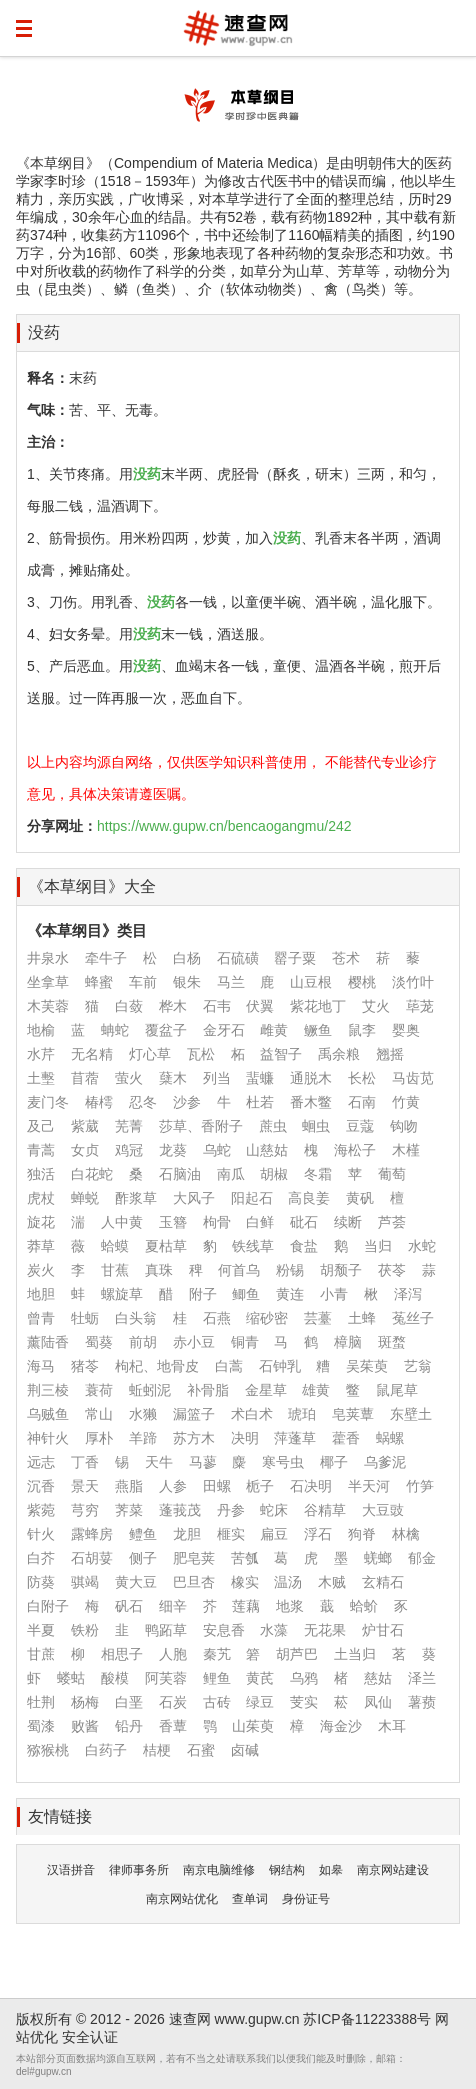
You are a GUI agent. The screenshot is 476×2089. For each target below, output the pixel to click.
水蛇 (422, 1246)
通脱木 (311, 1078)
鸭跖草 (166, 1630)
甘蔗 (41, 1654)
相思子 (122, 1654)
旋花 (41, 1222)
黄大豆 (136, 1582)
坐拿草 (48, 982)
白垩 (129, 1702)
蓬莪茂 (180, 1510)
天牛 (159, 1462)
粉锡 (290, 1270)
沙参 (187, 1102)
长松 (362, 1078)
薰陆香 (48, 1342)
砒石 (304, 1222)
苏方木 (194, 1438)
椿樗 (99, 1102)
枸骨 (217, 1222)
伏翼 (260, 1006)
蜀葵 (99, 1342)
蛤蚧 (364, 1606)
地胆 (41, 1294)
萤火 (129, 1078)
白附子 (48, 1606)
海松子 (355, 1150)
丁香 (85, 1462)
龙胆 (187, 1534)
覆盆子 (166, 1030)
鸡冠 (129, 1150)
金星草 (266, 1390)
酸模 (115, 1678)
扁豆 (274, 1534)
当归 (378, 1246)
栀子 (260, 1486)
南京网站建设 (393, 1870)
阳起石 (252, 1198)
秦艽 (217, 1654)
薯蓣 (422, 1702)
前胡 (143, 1342)
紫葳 (85, 1126)
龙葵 (173, 1150)
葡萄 (392, 1174)
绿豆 (260, 1702)
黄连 (290, 1294)
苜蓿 (85, 1078)
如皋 (331, 1870)
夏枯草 (166, 1246)
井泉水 (48, 958)
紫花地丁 (318, 1006)
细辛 (173, 1606)
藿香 (346, 1438)
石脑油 (180, 1174)
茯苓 (392, 1270)
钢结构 (287, 1870)
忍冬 (143, 1102)
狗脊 (362, 1534)
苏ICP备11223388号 (367, 2019)
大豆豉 (383, 1510)
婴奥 (406, 1030)
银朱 (187, 982)
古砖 (217, 1702)
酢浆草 (136, 1198)
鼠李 (362, 1030)
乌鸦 (304, 1678)
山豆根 (311, 982)
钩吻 (404, 1126)
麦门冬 (48, 1102)
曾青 (41, 1318)
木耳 (392, 1726)
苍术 (346, 958)
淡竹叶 (413, 982)
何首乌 (239, 1270)
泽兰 (422, 1678)
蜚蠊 (260, 1078)
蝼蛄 (71, 1678)
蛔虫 (316, 1126)
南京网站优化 (182, 1899)
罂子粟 (295, 958)
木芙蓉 (48, 1006)
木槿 (406, 1150)
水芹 (41, 1054)
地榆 (41, 1030)
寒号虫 (283, 1462)
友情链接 (60, 1816)
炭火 (41, 1270)
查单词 (250, 1899)
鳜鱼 (318, 1030)
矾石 (129, 1606)
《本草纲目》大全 (92, 886)
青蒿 (41, 1150)
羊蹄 (143, 1438)
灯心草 (150, 1054)
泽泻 (408, 1294)
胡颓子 (341, 1270)
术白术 (252, 1414)
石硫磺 (238, 958)
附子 (203, 1294)
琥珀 (302, 1414)
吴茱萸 (367, 1366)
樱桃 (362, 982)
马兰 (231, 982)
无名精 (92, 1054)
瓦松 (201, 1054)
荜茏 (420, 1006)
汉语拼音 (71, 1870)
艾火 (376, 1006)
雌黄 (274, 1030)
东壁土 (411, 1414)
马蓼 (203, 1462)
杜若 (260, 1102)
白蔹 (129, 1006)
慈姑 (378, 1678)
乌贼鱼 (48, 1414)
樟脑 (348, 1342)
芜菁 (129, 1126)
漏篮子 (194, 1414)
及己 (41, 1126)
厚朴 (99, 1438)
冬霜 (318, 1174)
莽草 (41, 1246)
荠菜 (129, 1510)
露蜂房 (92, 1534)
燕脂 (129, 1486)
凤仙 (378, 1702)
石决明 (311, 1486)
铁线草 (253, 1246)
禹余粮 (339, 1054)
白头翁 (136, 1318)
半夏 (41, 1630)
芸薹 (318, 1318)
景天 (85, 1486)
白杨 (187, 958)
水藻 (274, 1630)
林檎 (406, 1534)
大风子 (194, 1198)
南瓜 (231, 1174)
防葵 (41, 1582)
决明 (245, 1438)
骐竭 (85, 1582)
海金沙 (341, 1726)
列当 (217, 1078)
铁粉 (85, 1630)
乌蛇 (217, 1150)
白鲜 (260, 1222)
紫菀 (41, 1510)
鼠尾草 (397, 1390)
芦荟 (392, 1222)
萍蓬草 (295, 1438)
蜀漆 (41, 1726)
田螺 (217, 1486)
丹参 (231, 1510)
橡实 (245, 1582)
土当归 (355, 1654)
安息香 (224, 1630)
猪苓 (85, 1366)
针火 (41, 1534)
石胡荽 (92, 1558)
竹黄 (406, 1102)
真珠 (159, 1270)
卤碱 (245, 1750)
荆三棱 (48, 1390)
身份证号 (306, 1899)
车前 (143, 982)
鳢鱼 (143, 1534)
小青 (334, 1294)
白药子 (106, 1750)
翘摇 (390, 1054)
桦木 (173, 1006)
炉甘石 (383, 1630)
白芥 (41, 1558)
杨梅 (85, 1702)
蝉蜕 (85, 1198)
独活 (41, 1174)
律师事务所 (139, 1870)
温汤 (288, 1582)
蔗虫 (273, 1126)
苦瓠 (245, 1558)
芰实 (304, 1702)
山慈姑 (267, 1150)
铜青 (245, 1342)
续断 (348, 1222)
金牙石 (224, 1030)
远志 (41, 1462)
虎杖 (41, 1198)
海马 (41, 1366)
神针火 (48, 1438)
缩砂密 (267, 1318)
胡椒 (274, 1174)
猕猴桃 (48, 1750)
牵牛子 (106, 958)
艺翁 (418, 1366)
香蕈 (173, 1726)
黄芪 (260, 1678)
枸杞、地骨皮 (157, 1366)
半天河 (369, 1486)
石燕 (217, 1318)
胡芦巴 (297, 1654)
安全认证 (90, 2037)
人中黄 (122, 1222)
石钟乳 (280, 1366)
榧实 (231, 1534)
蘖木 (173, 1078)
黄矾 (360, 1198)
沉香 (41, 1486)
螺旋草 (122, 1294)
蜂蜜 (99, 982)
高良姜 (309, 1198)
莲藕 (246, 1606)
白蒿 (229, 1366)
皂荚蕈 (353, 1414)
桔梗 (157, 1750)
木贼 (332, 1582)
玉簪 (173, 1222)
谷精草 (325, 1510)
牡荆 (41, 1702)
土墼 (41, 1078)
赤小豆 (194, 1342)
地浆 (290, 1606)
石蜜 (201, 1750)
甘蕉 (115, 1270)
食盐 (304, 1246)
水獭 (143, 1414)
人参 (173, 1486)
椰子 (334, 1462)
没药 (44, 332)
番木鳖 (311, 1102)
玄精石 (383, 1582)
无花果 (325, 1630)
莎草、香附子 (201, 1126)
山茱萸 (253, 1726)
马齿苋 (413, 1078)
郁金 (422, 1558)
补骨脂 (208, 1390)
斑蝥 (392, 1342)
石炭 (173, 1702)
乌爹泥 (385, 1462)
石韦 (217, 1006)
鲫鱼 (246, 1294)
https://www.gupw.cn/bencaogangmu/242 (224, 826)
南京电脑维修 (219, 1870)
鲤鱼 (217, 1678)
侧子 (143, 1558)
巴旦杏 (194, 1582)
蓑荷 (99, 1390)
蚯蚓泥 (150, 1390)
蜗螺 (390, 1438)
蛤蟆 (115, 1246)
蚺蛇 (115, 1030)
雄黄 (316, 1390)
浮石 (318, 1534)
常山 (99, 1414)
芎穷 (85, 1510)
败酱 (85, 1726)
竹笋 (420, 1486)
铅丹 (129, 1726)
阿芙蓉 (166, 1678)
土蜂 (362, 1318)
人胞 (173, 1654)
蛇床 (274, 1510)
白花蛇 (92, 1174)
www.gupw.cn (257, 2019)
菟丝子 (413, 1318)
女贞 (85, 1150)
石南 (362, 1102)
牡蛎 (85, 1318)
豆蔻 (360, 1126)
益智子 (281, 1054)
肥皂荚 (194, 1558)
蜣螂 (378, 1558)
